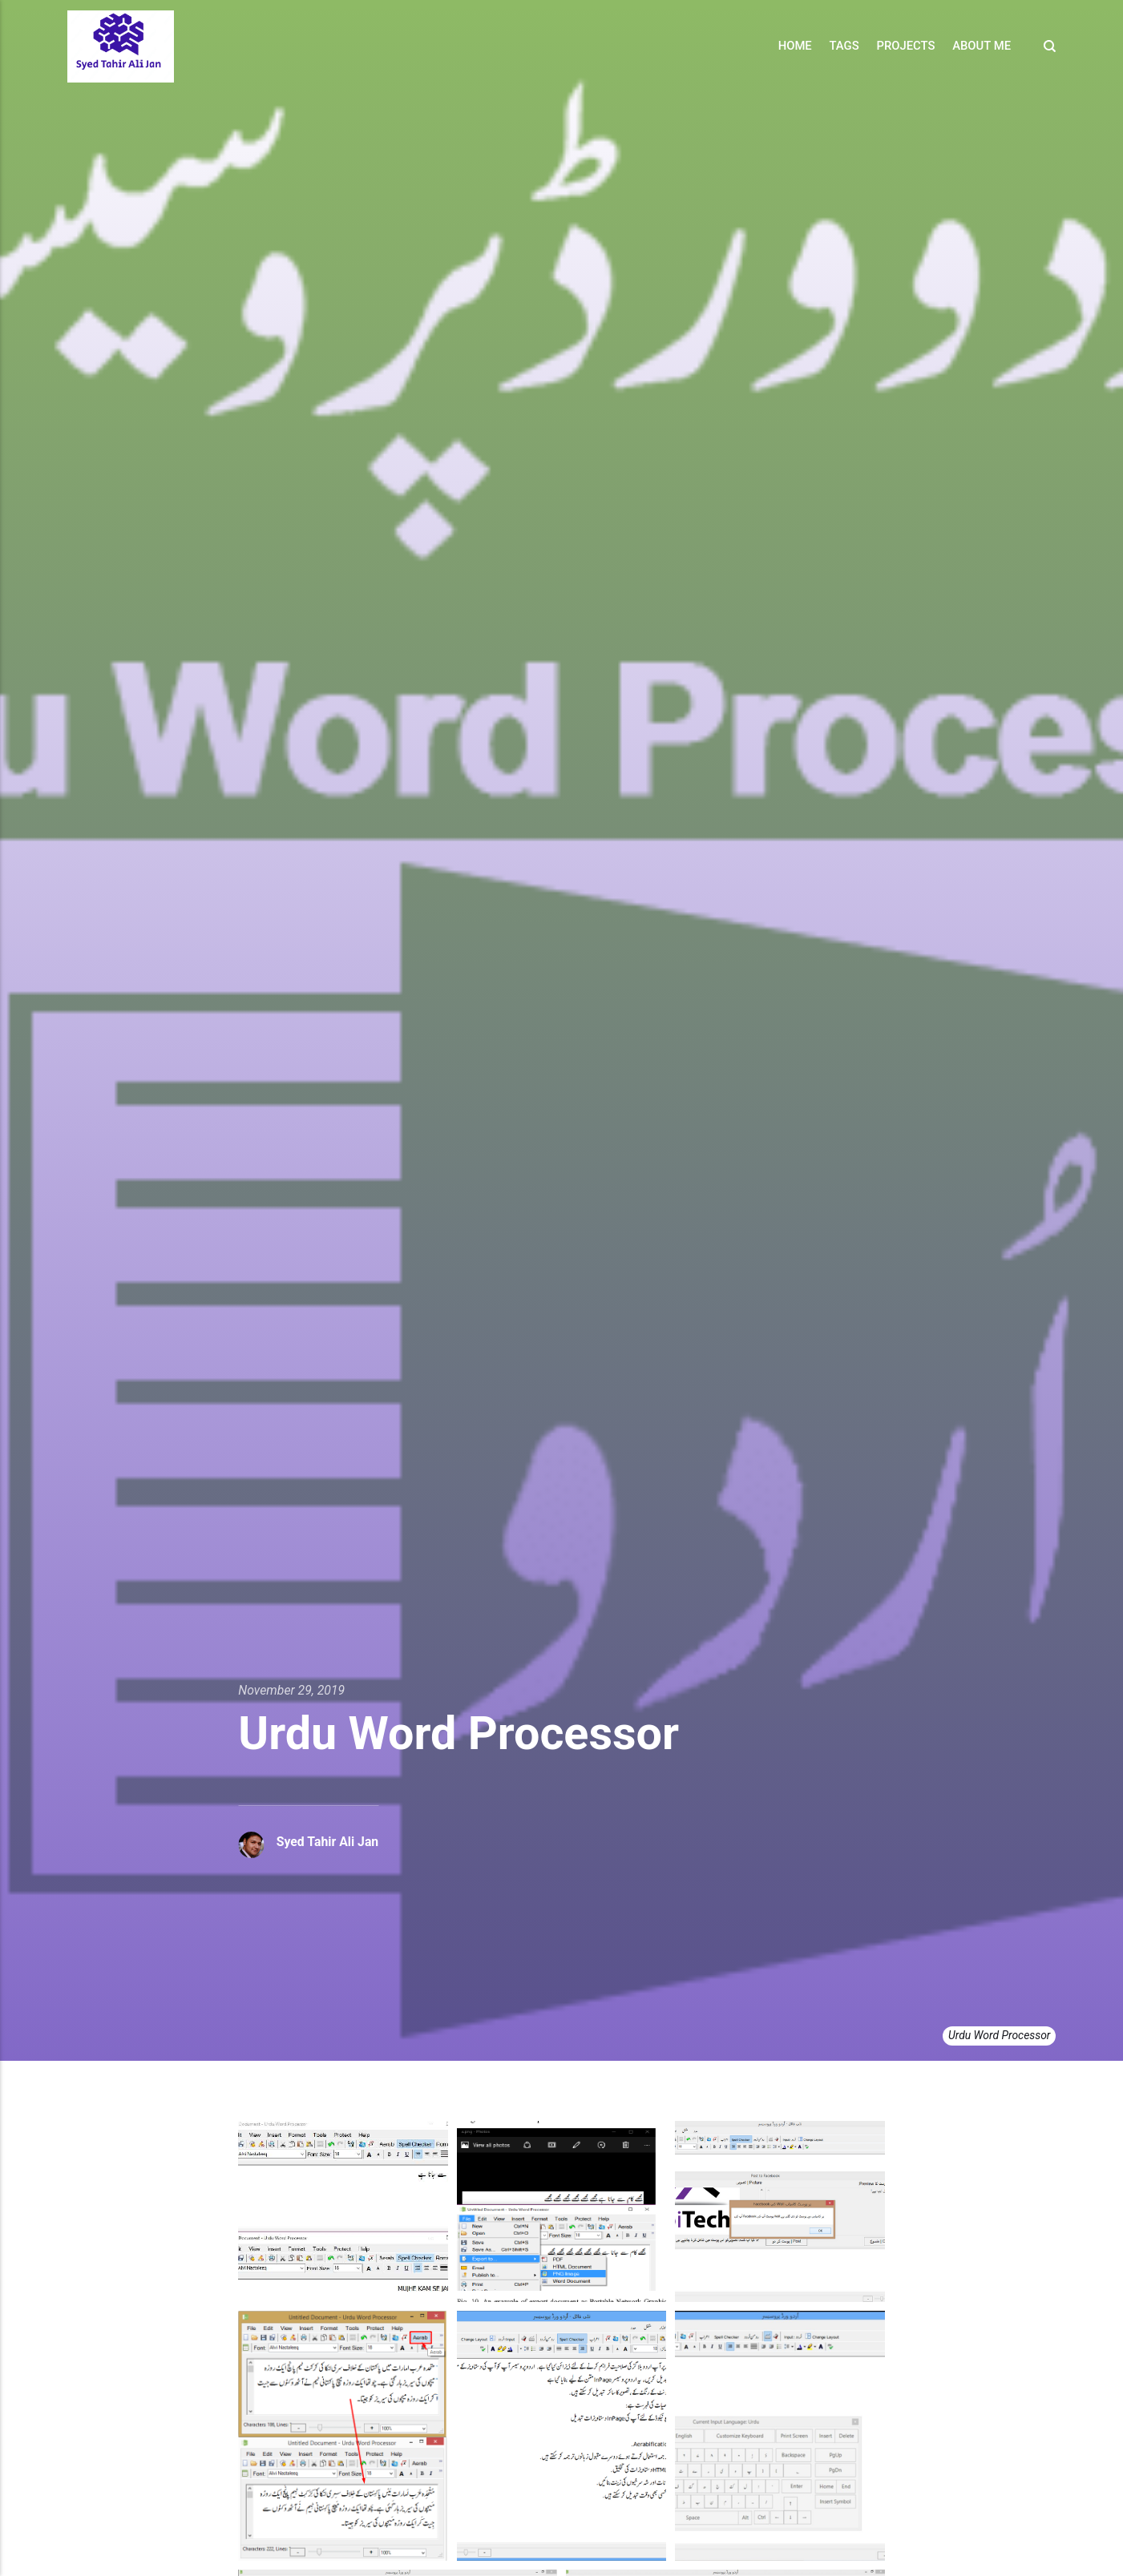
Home (795, 45)
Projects (905, 45)
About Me (981, 45)
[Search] (1045, 46)
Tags (844, 45)
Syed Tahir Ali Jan (328, 1841)
